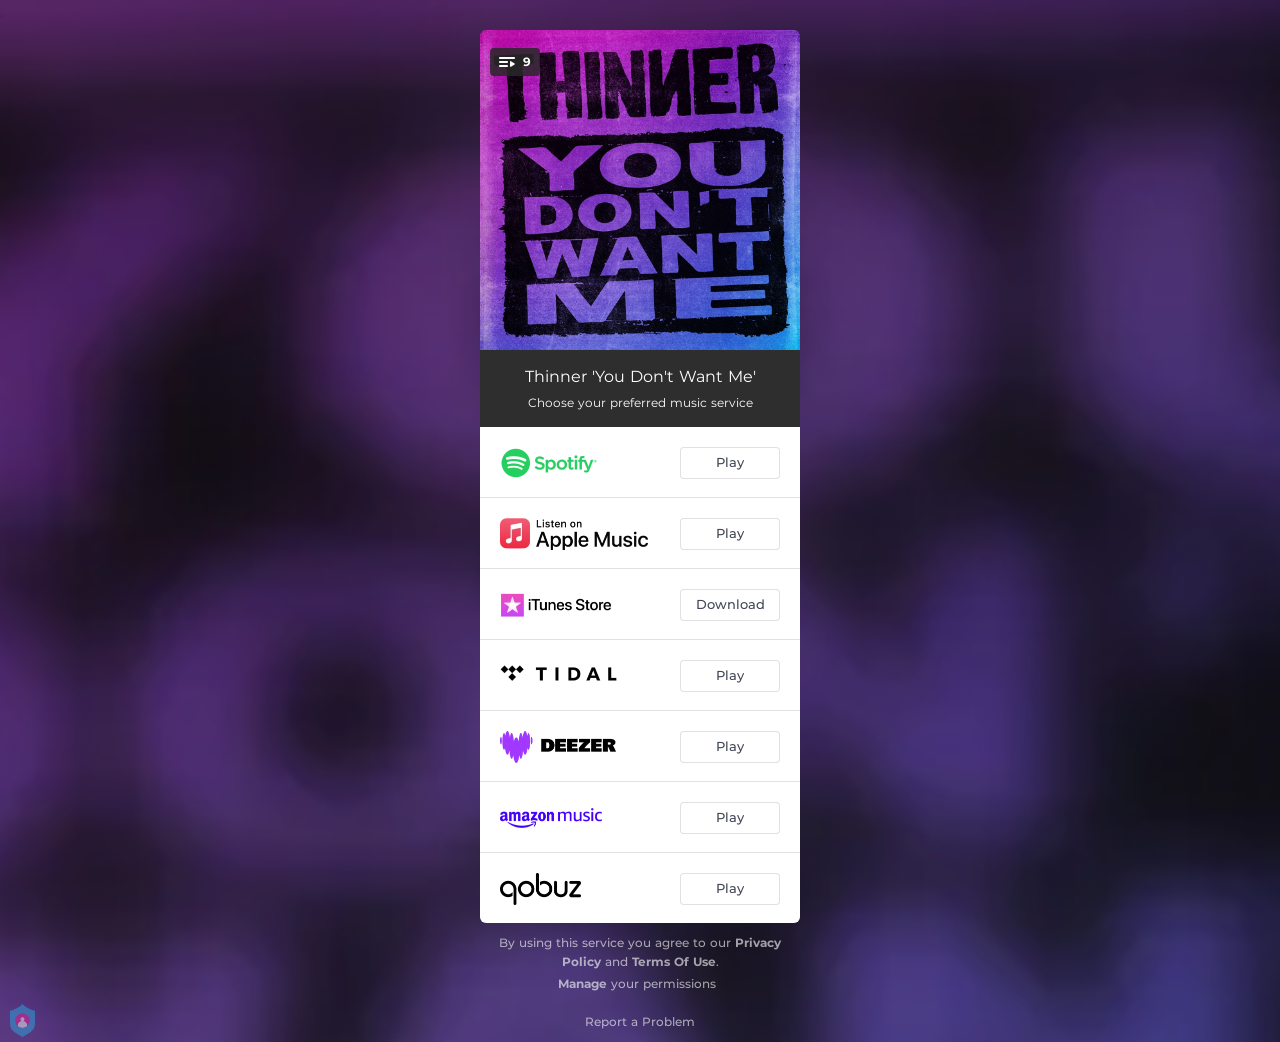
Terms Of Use (674, 961)
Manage (582, 983)
